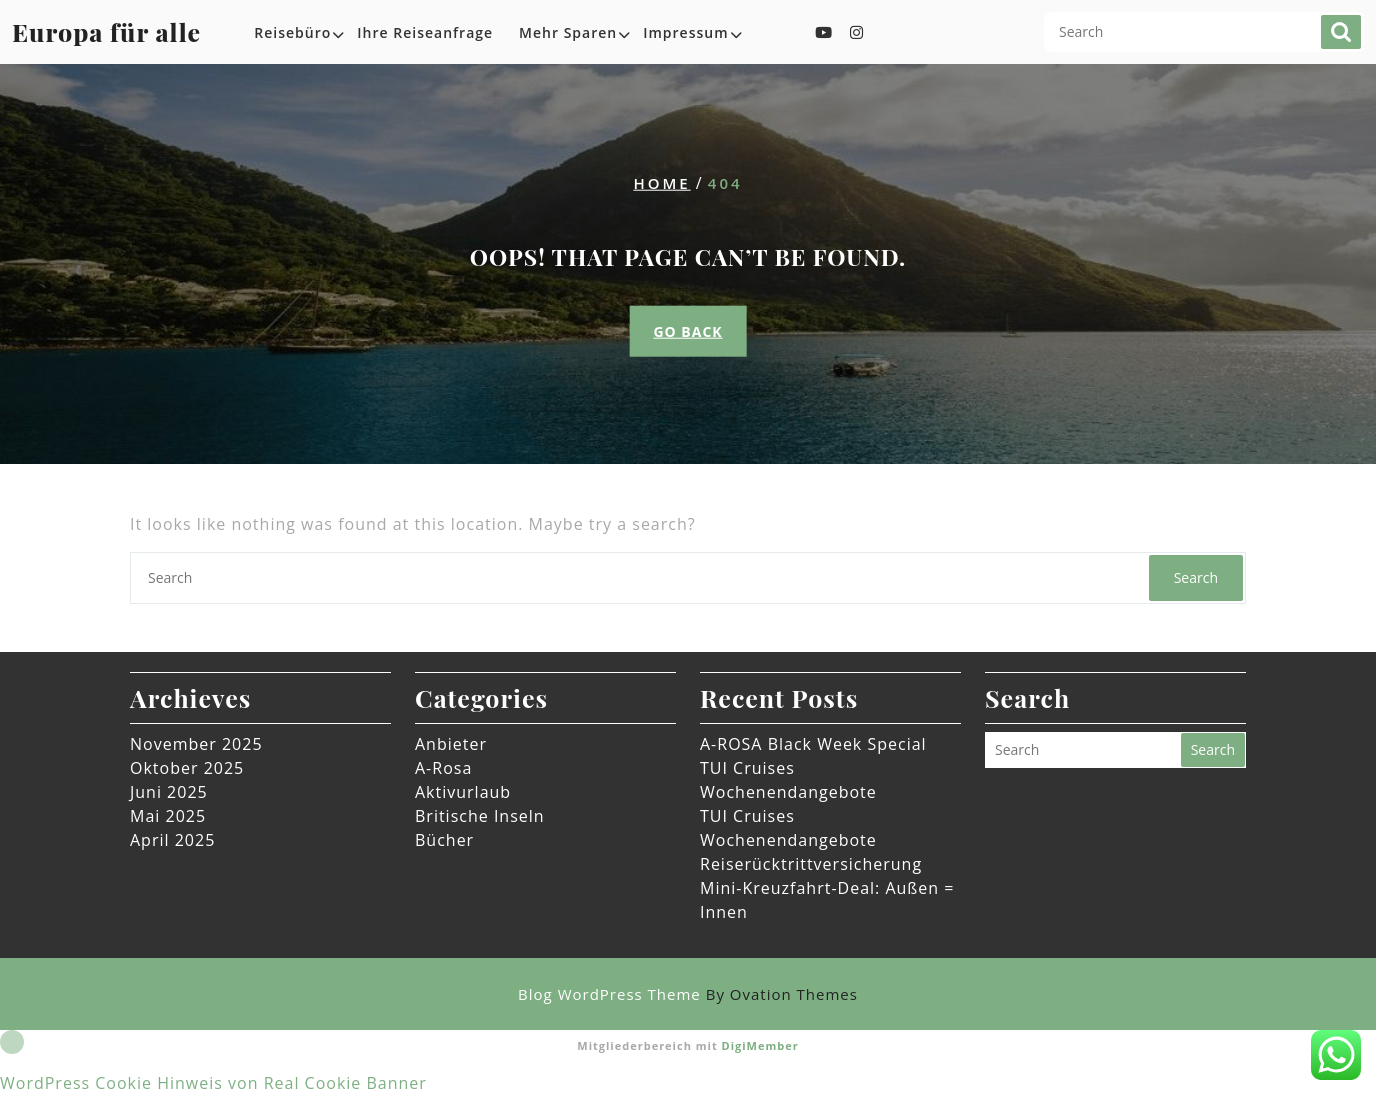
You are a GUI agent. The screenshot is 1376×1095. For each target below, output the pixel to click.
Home (661, 183)
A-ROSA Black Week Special (813, 744)
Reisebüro (292, 32)
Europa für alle (106, 31)
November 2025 (196, 744)
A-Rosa (443, 768)
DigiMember (760, 1045)
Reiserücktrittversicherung (811, 864)
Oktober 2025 (187, 768)
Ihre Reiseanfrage (425, 32)
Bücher (444, 840)
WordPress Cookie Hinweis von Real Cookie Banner (213, 1083)
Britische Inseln (480, 816)
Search (1341, 32)
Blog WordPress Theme (688, 994)
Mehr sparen (568, 32)
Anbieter (451, 744)
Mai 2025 (168, 816)
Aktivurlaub (463, 792)
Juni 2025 (169, 792)
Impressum (685, 32)
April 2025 (172, 840)
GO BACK (687, 330)
